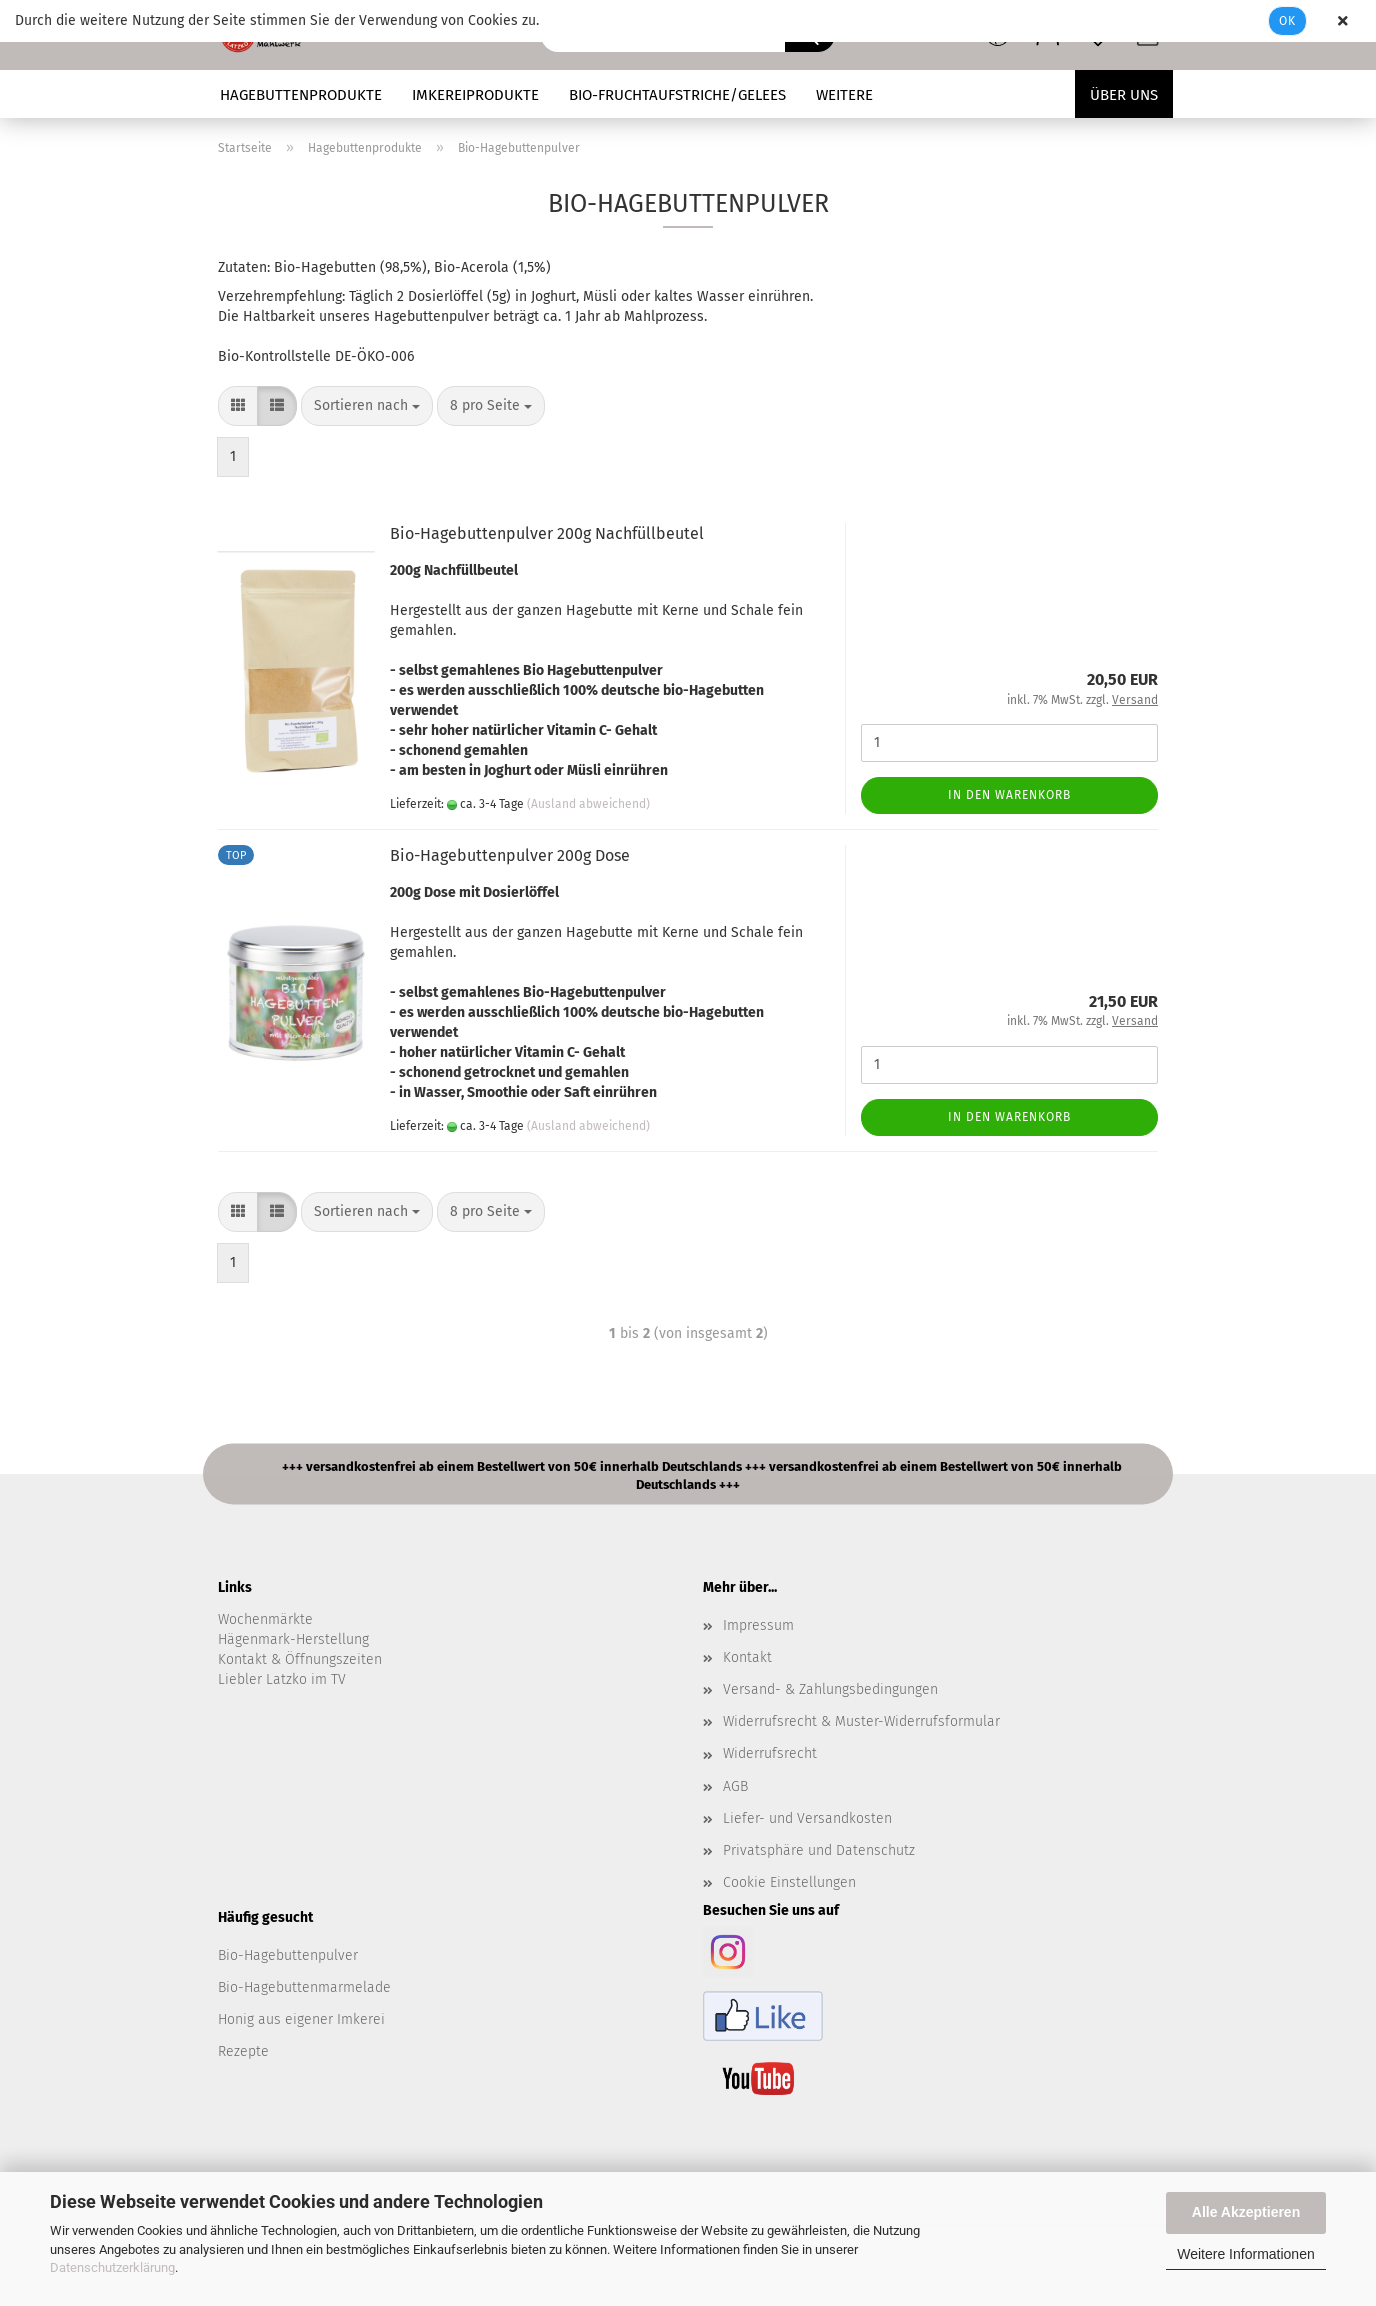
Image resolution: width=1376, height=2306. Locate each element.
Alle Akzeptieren (1246, 2212)
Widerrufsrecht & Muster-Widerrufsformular (861, 1721)
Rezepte (243, 2051)
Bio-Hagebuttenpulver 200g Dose (510, 855)
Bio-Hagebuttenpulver (288, 1955)
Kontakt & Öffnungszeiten (300, 1659)
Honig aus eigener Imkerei (301, 2019)
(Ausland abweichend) (588, 804)
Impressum (758, 1625)
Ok (1287, 21)
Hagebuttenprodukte (301, 95)
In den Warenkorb (1009, 795)
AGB (735, 1786)
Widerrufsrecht (770, 1753)
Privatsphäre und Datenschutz (819, 1850)
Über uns (1124, 95)
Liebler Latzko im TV (282, 1679)
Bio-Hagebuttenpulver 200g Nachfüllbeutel (547, 533)
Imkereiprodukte (475, 95)
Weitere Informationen (1245, 2254)
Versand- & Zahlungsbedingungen (830, 1689)
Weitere (844, 95)
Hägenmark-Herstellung (293, 1639)
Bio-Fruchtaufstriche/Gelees (677, 95)
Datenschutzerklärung (112, 2267)
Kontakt (747, 1657)
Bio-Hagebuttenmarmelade (304, 1987)
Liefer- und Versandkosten (807, 1818)
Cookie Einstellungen (789, 1882)
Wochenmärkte (265, 1619)
